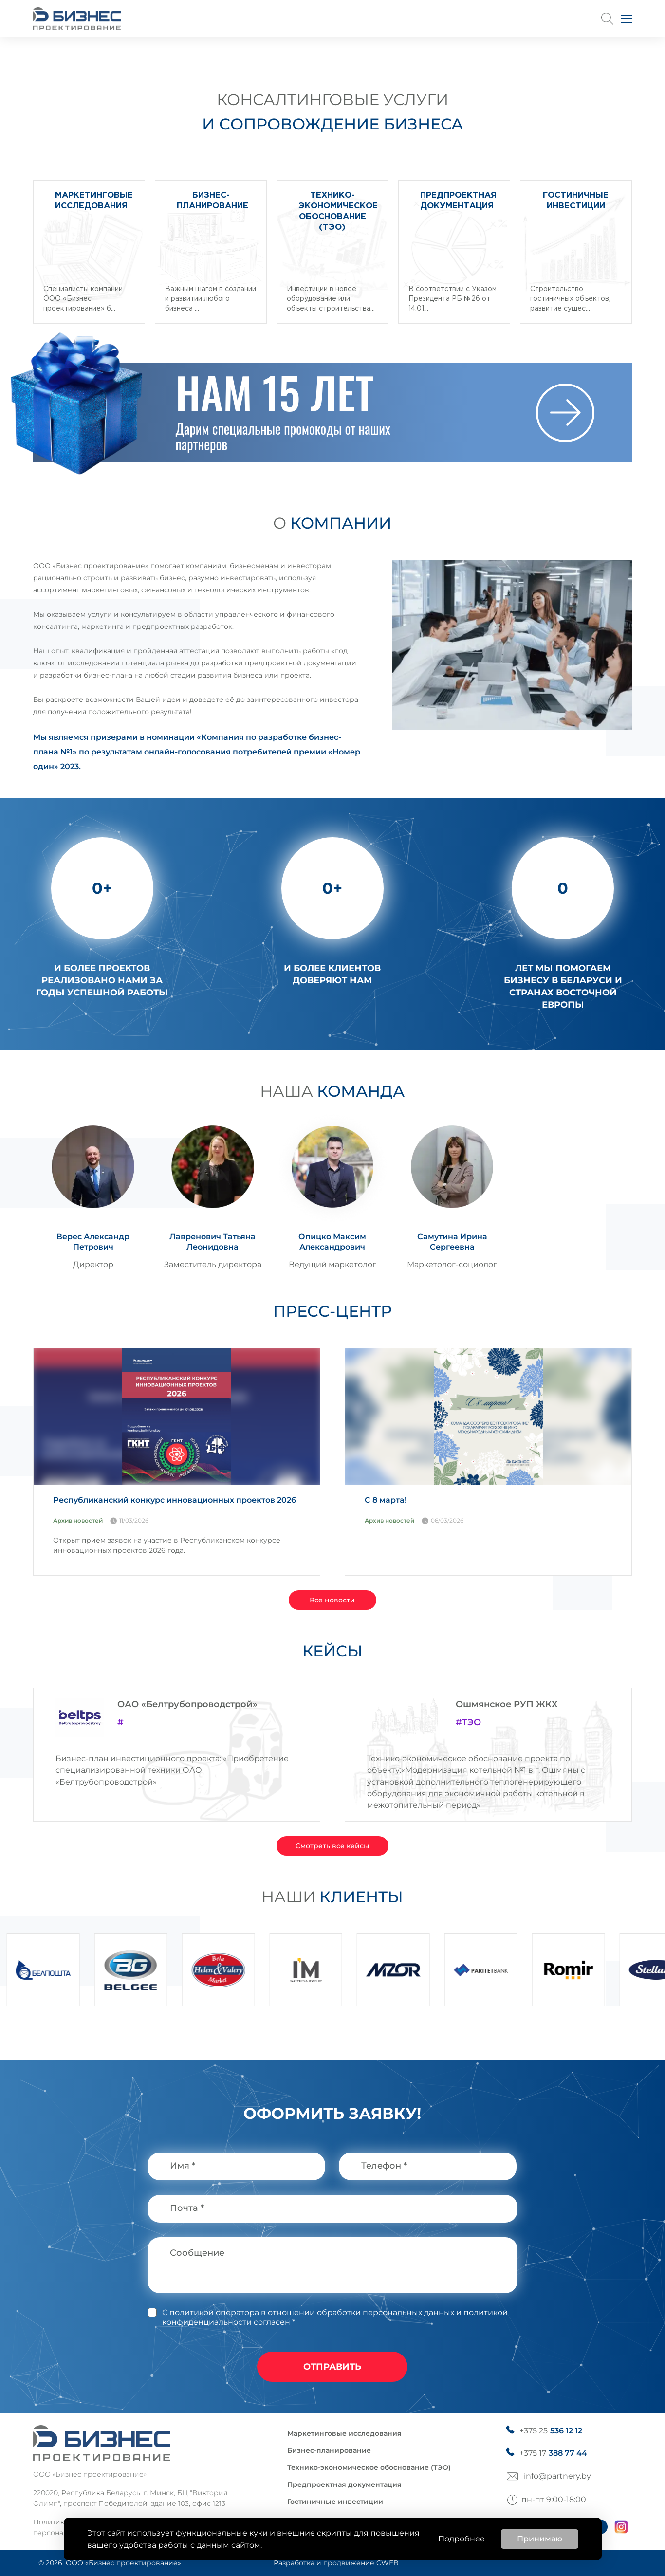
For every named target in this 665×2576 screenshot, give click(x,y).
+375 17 (553, 2453)
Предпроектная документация (344, 2484)
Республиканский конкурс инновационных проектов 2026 (174, 1500)
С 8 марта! (385, 1500)
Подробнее (461, 2538)
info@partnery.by (557, 2476)
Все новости (332, 1600)
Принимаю (539, 2538)
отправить (332, 2366)
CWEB (387, 2562)
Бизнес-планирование (329, 2450)
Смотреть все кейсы (332, 1845)
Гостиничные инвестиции (335, 2501)
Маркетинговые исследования (344, 2433)
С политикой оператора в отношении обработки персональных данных (308, 2312)
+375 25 (550, 2431)
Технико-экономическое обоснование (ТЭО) (369, 2467)
